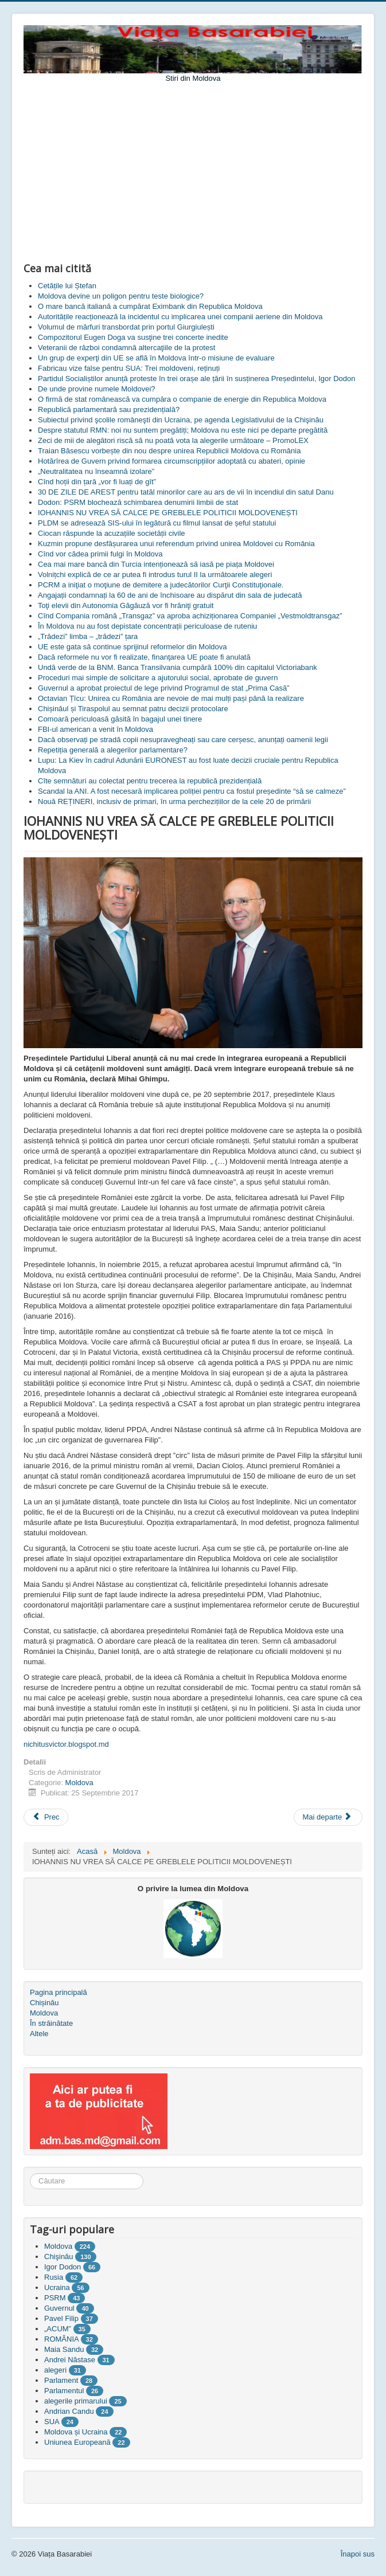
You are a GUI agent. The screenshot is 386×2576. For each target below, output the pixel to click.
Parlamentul (64, 2390)
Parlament (61, 2380)
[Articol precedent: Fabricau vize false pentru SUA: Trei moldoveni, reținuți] (46, 1817)
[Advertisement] (193, 169)
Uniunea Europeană (77, 2442)
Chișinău (44, 2002)
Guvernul (59, 2308)
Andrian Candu (69, 2411)
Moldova (79, 1782)
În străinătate (51, 2023)
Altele (39, 2033)
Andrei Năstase (69, 2359)
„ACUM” (57, 2328)
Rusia (53, 2277)
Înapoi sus (358, 2554)
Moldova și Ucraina (76, 2432)
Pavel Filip (61, 2318)
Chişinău (58, 2256)
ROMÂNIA (61, 2339)
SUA (51, 2421)
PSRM (55, 2297)
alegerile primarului (75, 2401)
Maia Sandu (64, 2349)
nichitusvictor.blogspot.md (66, 1744)
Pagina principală (58, 1992)
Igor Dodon (62, 2267)
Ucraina (57, 2287)
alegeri (55, 2370)
